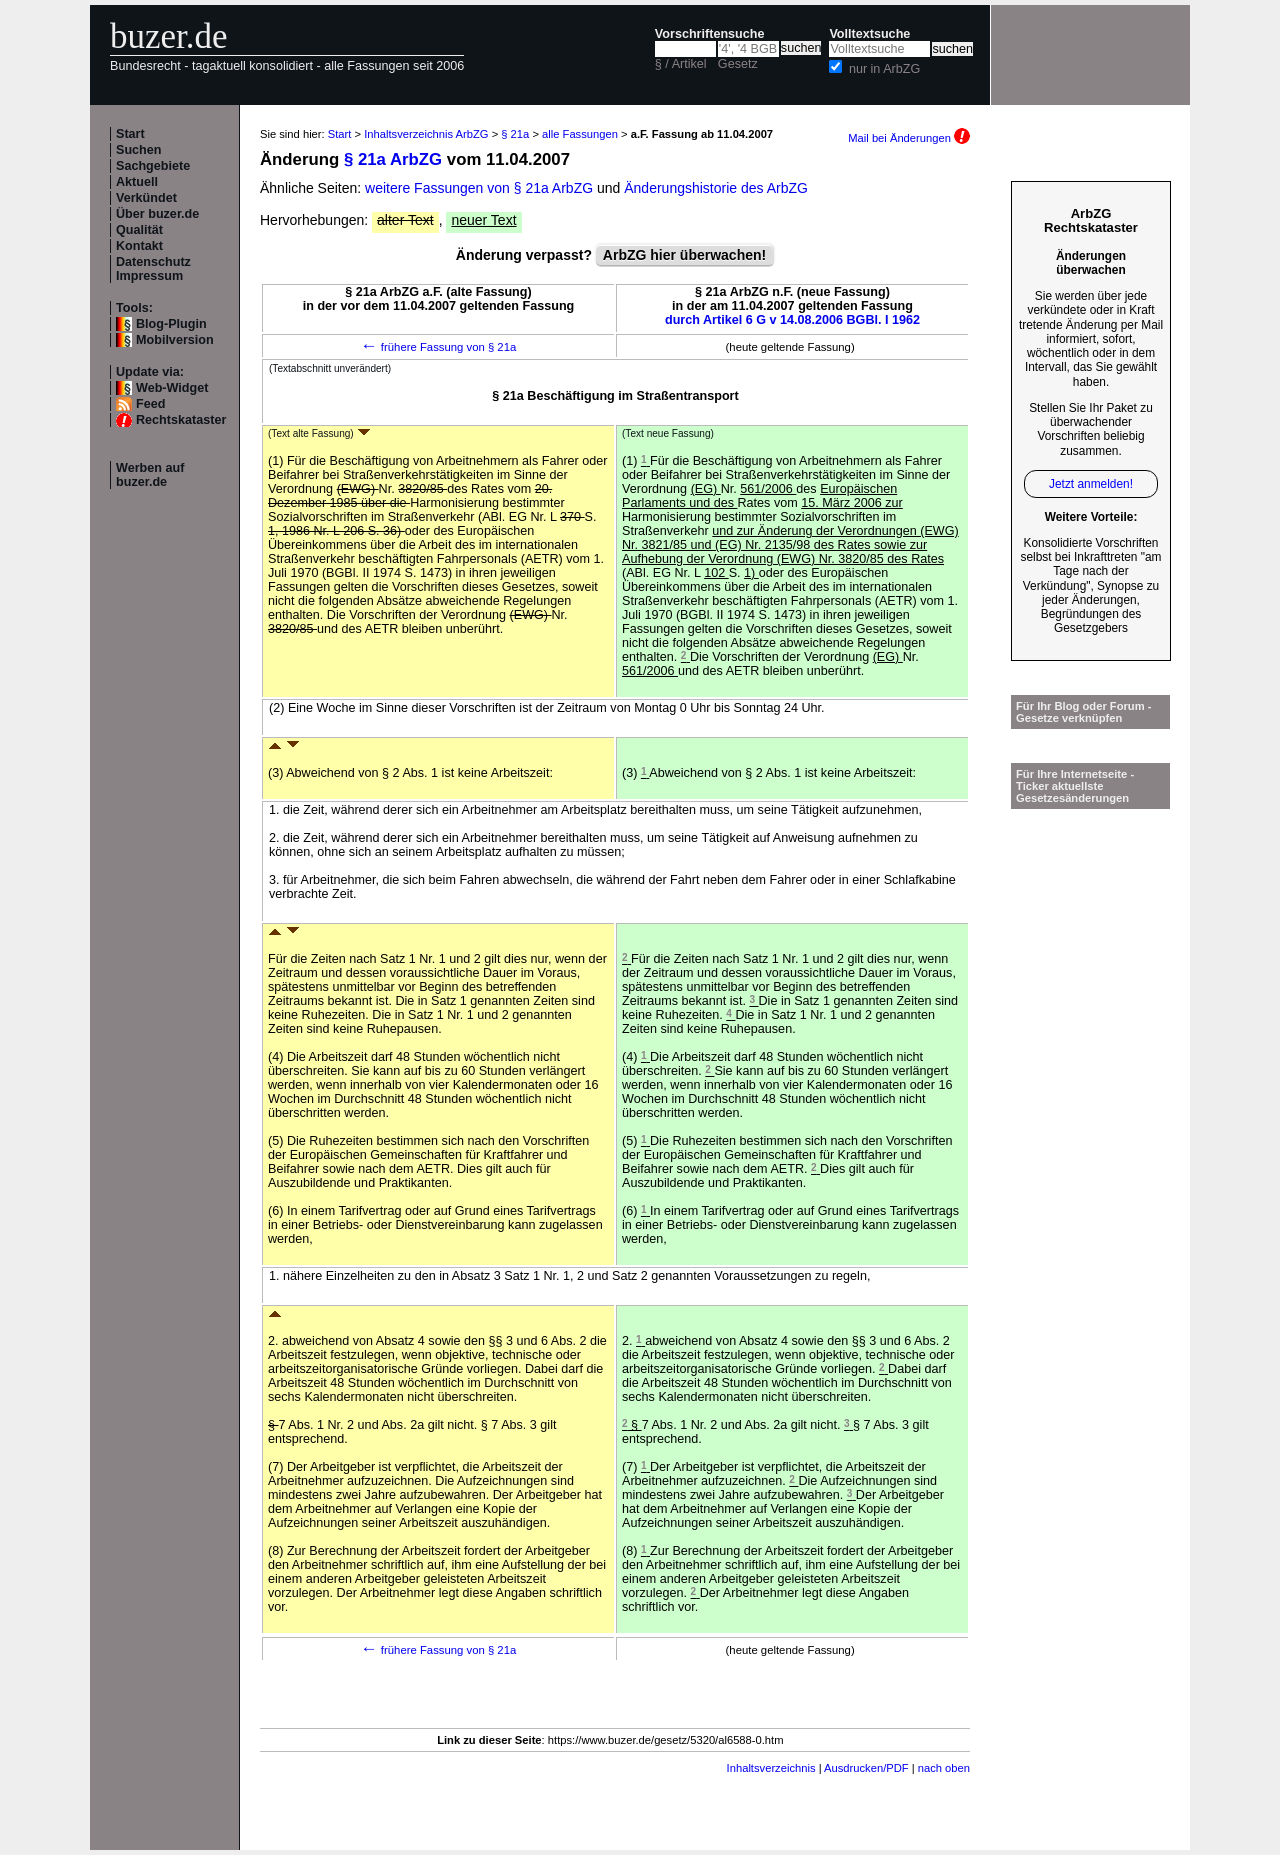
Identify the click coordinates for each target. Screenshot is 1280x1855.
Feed (150, 404)
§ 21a (515, 134)
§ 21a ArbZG (393, 159)
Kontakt (139, 246)
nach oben (944, 1768)
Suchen (139, 150)
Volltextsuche (869, 34)
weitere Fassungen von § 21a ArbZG (479, 188)
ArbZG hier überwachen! (684, 255)
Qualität (139, 230)
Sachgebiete (153, 166)
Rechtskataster (181, 420)
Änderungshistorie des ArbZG (716, 188)
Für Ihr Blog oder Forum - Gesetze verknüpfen (1084, 712)
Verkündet (146, 198)
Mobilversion (175, 340)
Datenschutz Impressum (153, 269)
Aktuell (137, 182)
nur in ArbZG (884, 69)
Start (130, 134)
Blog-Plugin (171, 324)
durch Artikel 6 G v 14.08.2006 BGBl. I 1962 (792, 320)
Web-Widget (172, 388)
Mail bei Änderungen (909, 138)
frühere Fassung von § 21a (439, 347)
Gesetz (738, 64)
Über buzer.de (157, 214)
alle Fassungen (580, 134)
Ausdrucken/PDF (866, 1768)
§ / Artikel (681, 64)
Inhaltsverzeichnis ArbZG (426, 134)
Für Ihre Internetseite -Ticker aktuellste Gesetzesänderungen (1075, 786)
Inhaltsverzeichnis (771, 1768)
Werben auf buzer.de (150, 475)
